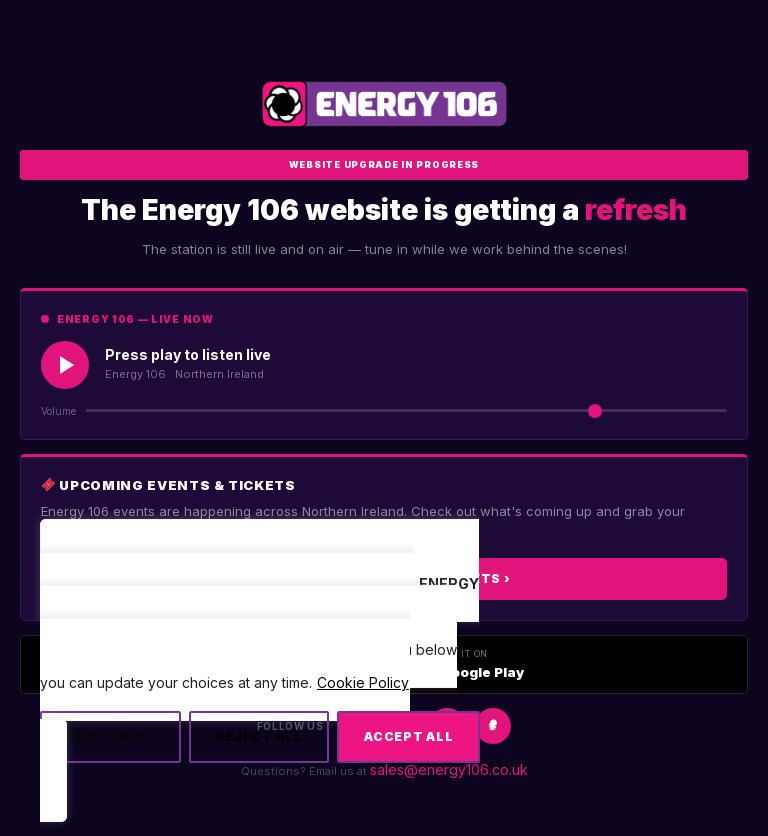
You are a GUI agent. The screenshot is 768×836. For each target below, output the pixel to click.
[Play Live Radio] (65, 365)
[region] (260, 679)
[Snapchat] (493, 726)
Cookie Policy (363, 682)
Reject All (259, 736)
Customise (110, 736)
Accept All (408, 736)
